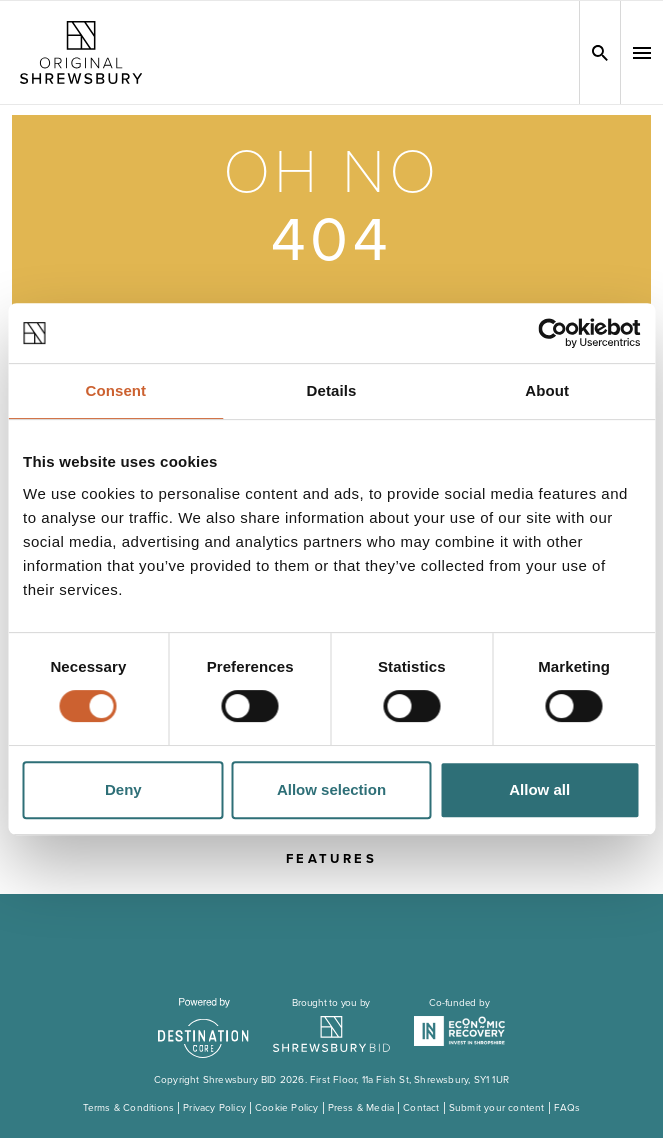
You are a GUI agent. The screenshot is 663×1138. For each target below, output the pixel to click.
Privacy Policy (214, 1108)
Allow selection (331, 789)
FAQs (567, 1108)
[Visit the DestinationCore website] (203, 1028)
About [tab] (547, 390)
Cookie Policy (287, 1108)
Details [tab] (332, 390)
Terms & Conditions (129, 1108)
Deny (123, 789)
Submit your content (497, 1108)
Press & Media (361, 1108)
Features (331, 859)
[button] (642, 53)
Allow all (539, 789)
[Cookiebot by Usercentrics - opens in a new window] (552, 333)
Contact (421, 1108)
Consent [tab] (115, 390)
